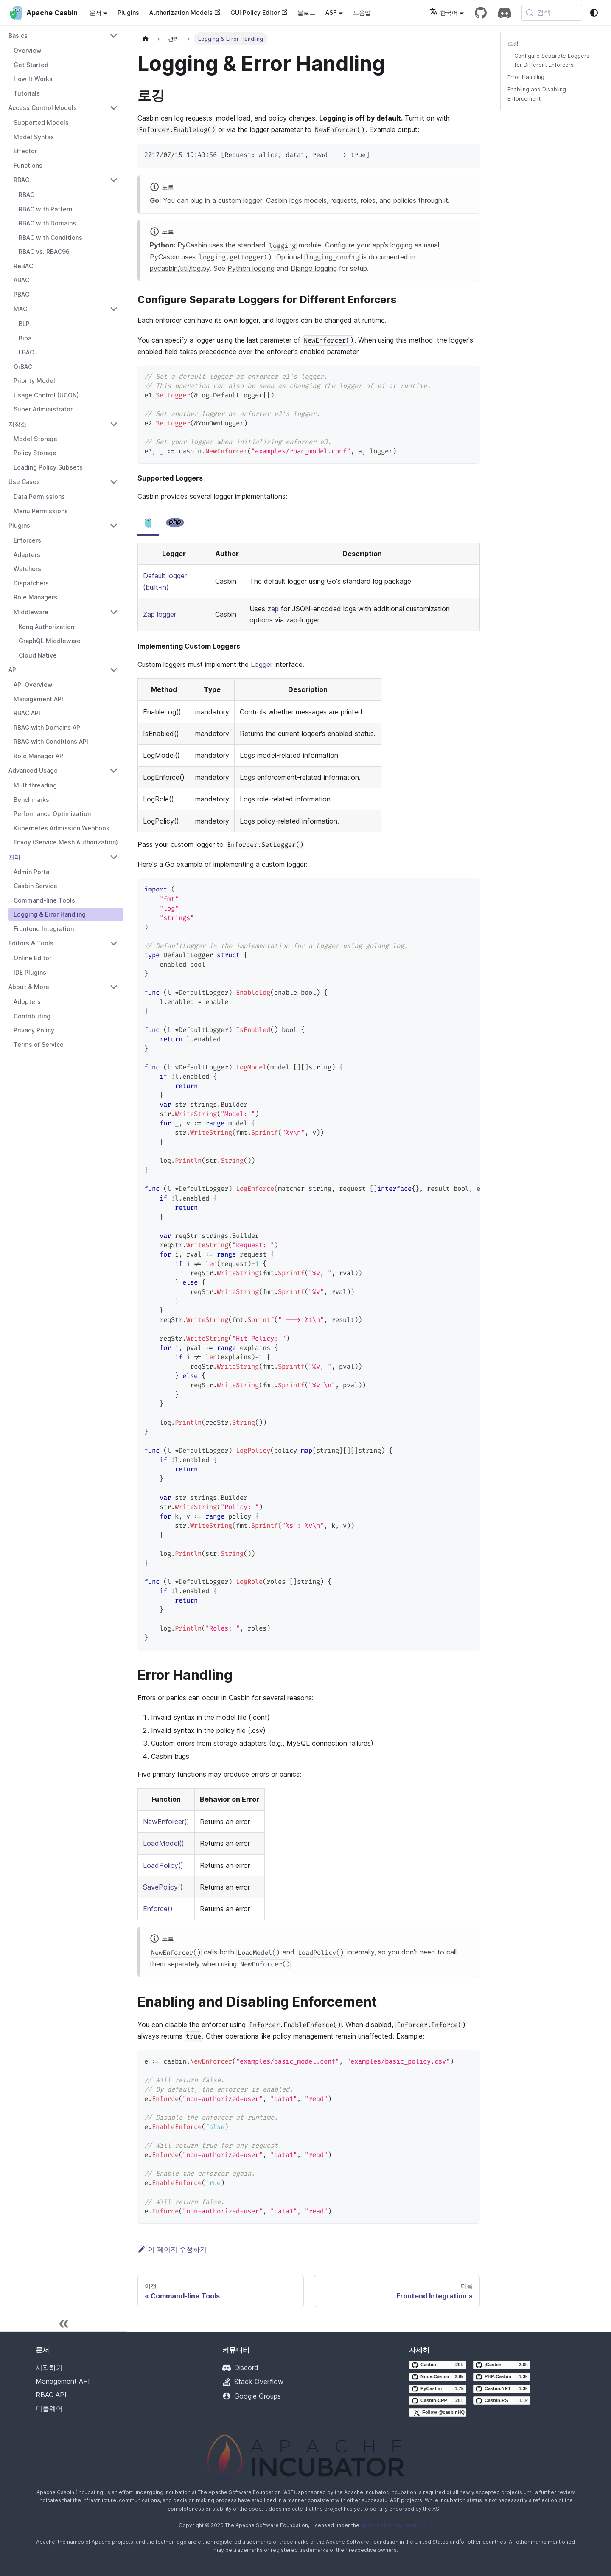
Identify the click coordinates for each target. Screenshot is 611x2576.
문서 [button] (95, 12)
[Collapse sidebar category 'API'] (113, 670)
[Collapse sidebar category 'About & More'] (113, 987)
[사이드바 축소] (63, 2323)
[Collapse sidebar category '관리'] (113, 857)
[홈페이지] (145, 38)
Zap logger (159, 614)
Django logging (314, 268)
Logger (261, 664)
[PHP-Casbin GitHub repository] (501, 2377)
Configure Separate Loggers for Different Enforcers (551, 60)
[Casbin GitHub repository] (437, 2365)
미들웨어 (49, 2408)
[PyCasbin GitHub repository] (437, 2389)
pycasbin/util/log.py (180, 268)
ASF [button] (330, 12)
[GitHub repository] (481, 12)
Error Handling (525, 77)
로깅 (513, 43)
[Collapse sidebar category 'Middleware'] (113, 612)
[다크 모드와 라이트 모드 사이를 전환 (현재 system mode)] (594, 13)
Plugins (128, 12)
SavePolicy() (163, 1887)
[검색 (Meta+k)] (551, 13)
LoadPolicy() (163, 1865)
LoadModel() (163, 1843)
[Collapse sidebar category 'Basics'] (113, 35)
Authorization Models (184, 12)
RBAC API (51, 2394)
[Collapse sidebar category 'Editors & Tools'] (113, 943)
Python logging (251, 268)
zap (273, 609)
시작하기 (49, 2367)
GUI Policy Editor (258, 12)
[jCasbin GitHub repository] (501, 2365)
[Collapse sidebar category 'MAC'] (113, 309)
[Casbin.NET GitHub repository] (501, 2389)
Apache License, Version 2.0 (396, 2525)
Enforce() (158, 1908)
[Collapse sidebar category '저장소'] (113, 424)
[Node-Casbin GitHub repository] (437, 2377)
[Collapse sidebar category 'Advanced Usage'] (113, 770)
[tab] (148, 523)
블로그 (306, 12)
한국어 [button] (443, 12)
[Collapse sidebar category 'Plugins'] (113, 525)
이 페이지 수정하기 (172, 2249)
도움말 (362, 12)
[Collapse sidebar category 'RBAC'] (113, 180)
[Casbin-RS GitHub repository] (501, 2400)
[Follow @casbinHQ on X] (437, 2412)
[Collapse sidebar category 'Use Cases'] (113, 482)
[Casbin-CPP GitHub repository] (437, 2400)
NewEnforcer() (166, 1821)
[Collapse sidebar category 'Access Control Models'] (113, 108)
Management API (63, 2381)
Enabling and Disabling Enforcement (536, 93)
